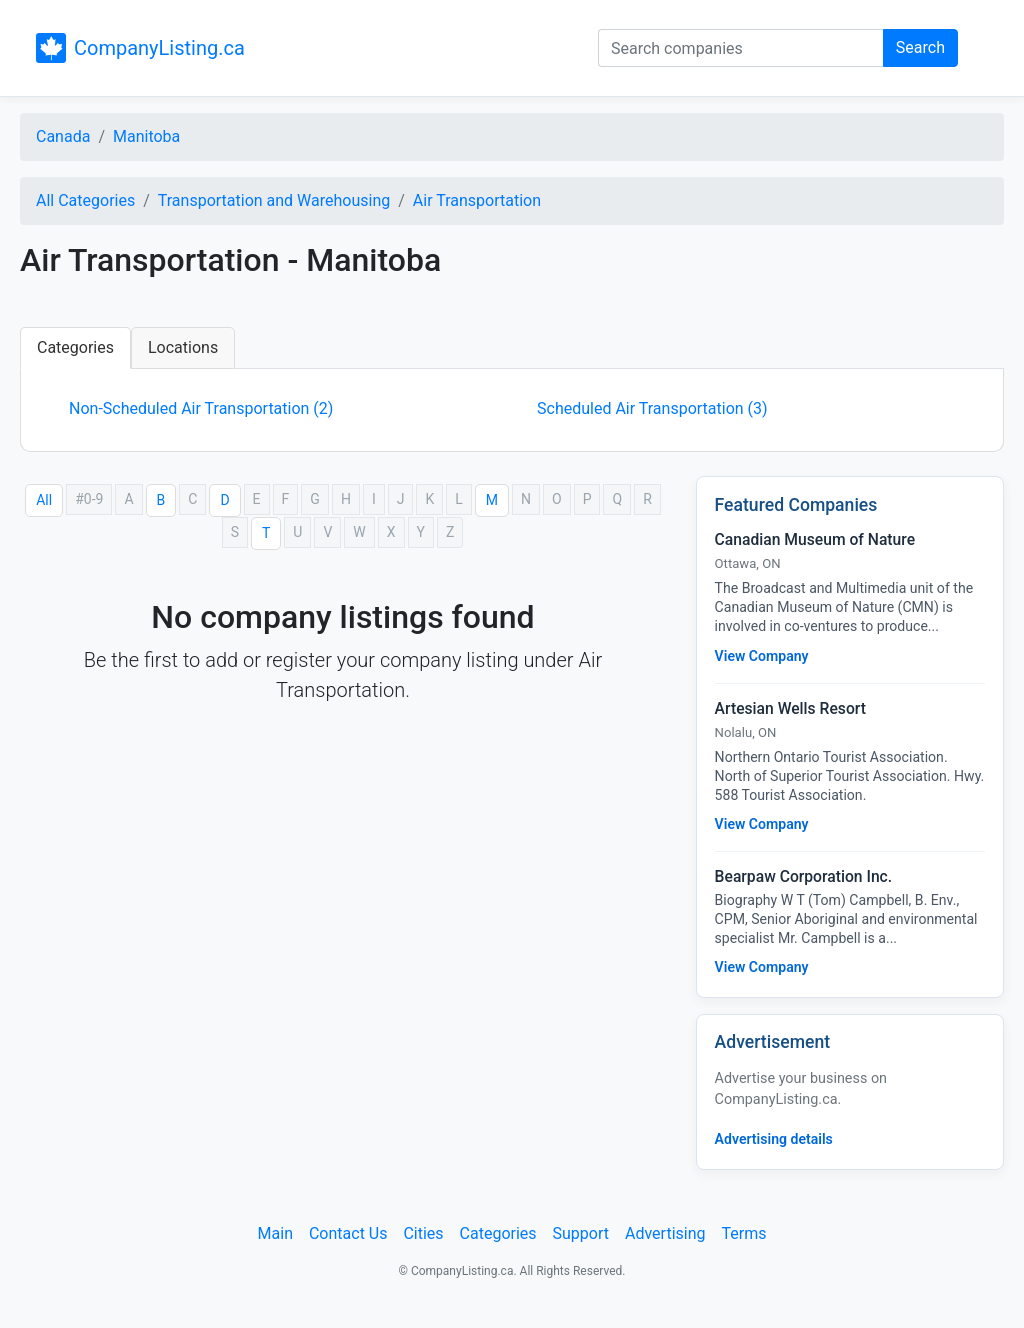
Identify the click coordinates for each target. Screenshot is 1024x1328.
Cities (423, 1233)
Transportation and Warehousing (274, 200)
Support (581, 1233)
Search (920, 47)
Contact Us (348, 1233)
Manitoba (146, 136)
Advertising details (774, 1139)
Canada (63, 136)
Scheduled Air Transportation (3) (652, 408)
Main (275, 1233)
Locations (183, 347)
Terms (743, 1233)
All (44, 500)
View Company (762, 656)
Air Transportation (477, 200)
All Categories (85, 200)
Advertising (665, 1233)
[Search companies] (741, 48)
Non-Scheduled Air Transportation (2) (201, 408)
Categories (75, 347)
